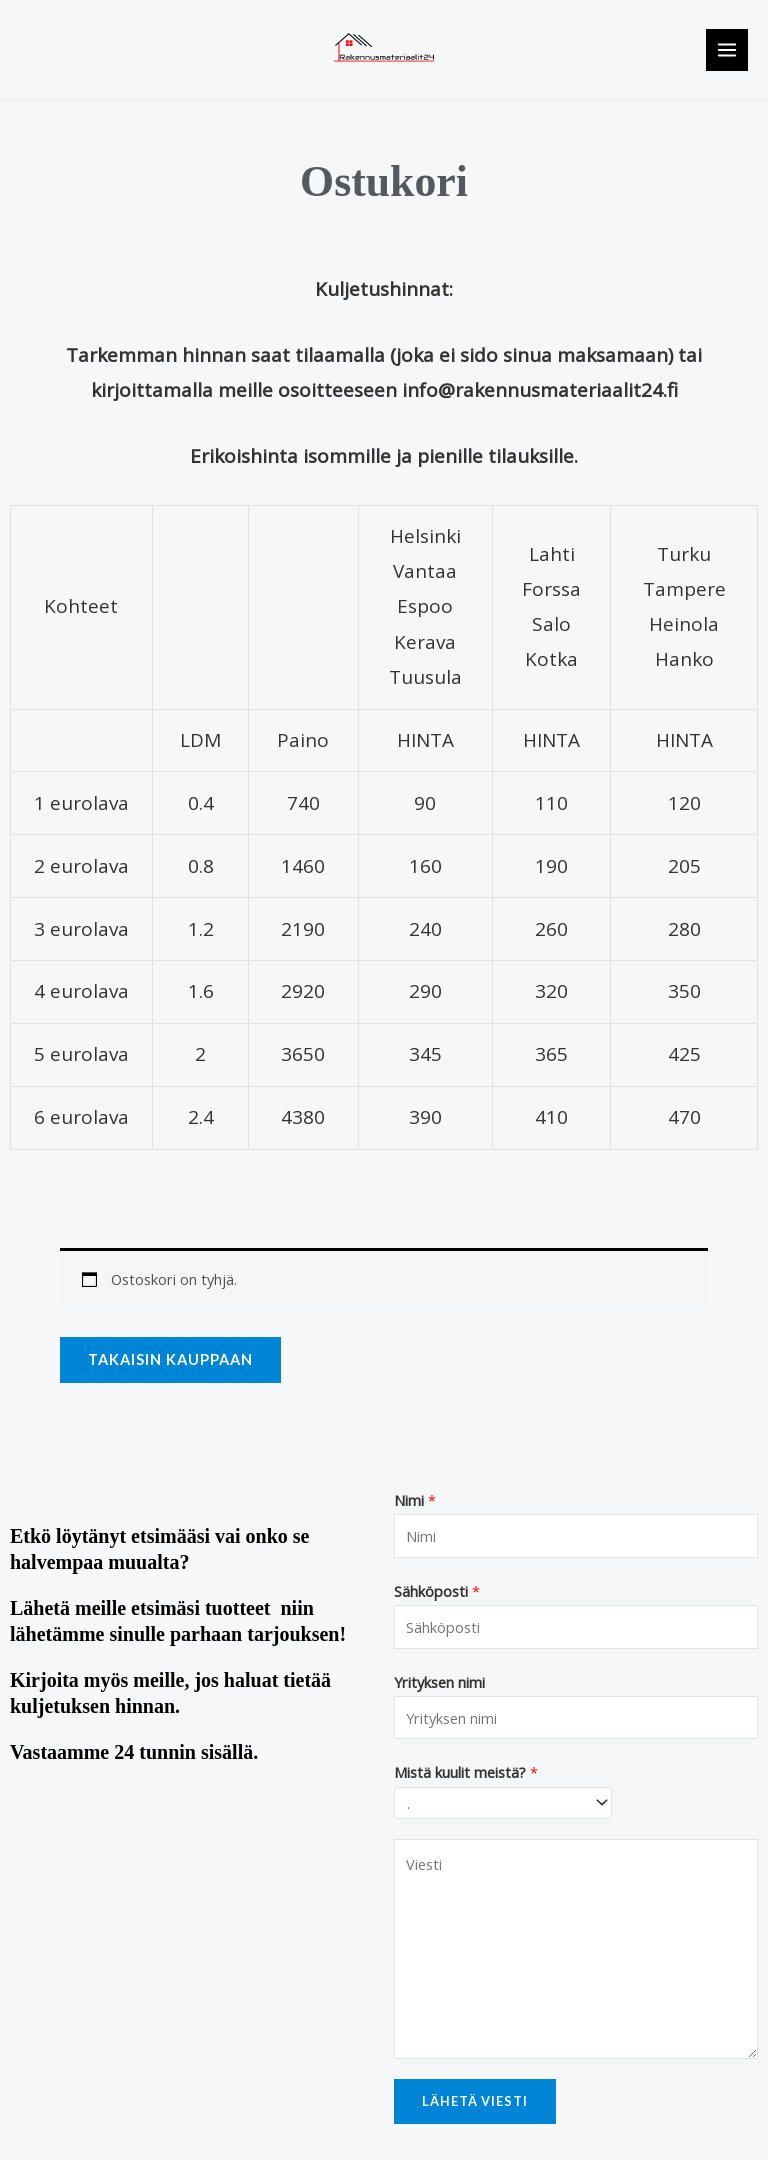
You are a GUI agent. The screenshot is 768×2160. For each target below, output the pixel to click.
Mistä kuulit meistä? (466, 1772)
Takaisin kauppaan (170, 1359)
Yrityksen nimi (439, 1682)
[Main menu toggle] (727, 50)
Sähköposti (437, 1591)
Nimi (415, 1500)
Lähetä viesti (475, 2101)
